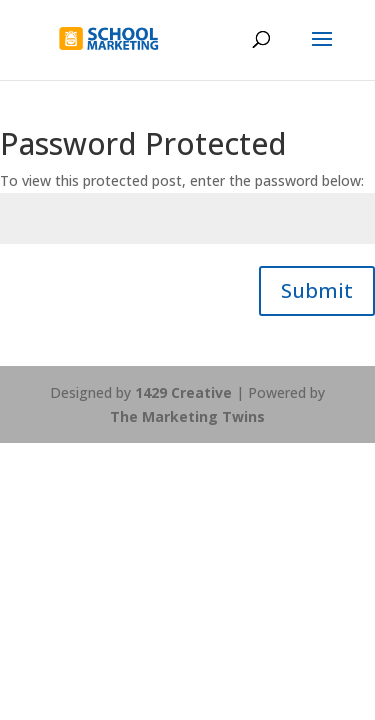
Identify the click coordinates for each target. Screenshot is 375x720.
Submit (317, 290)
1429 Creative (183, 392)
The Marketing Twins (187, 416)
